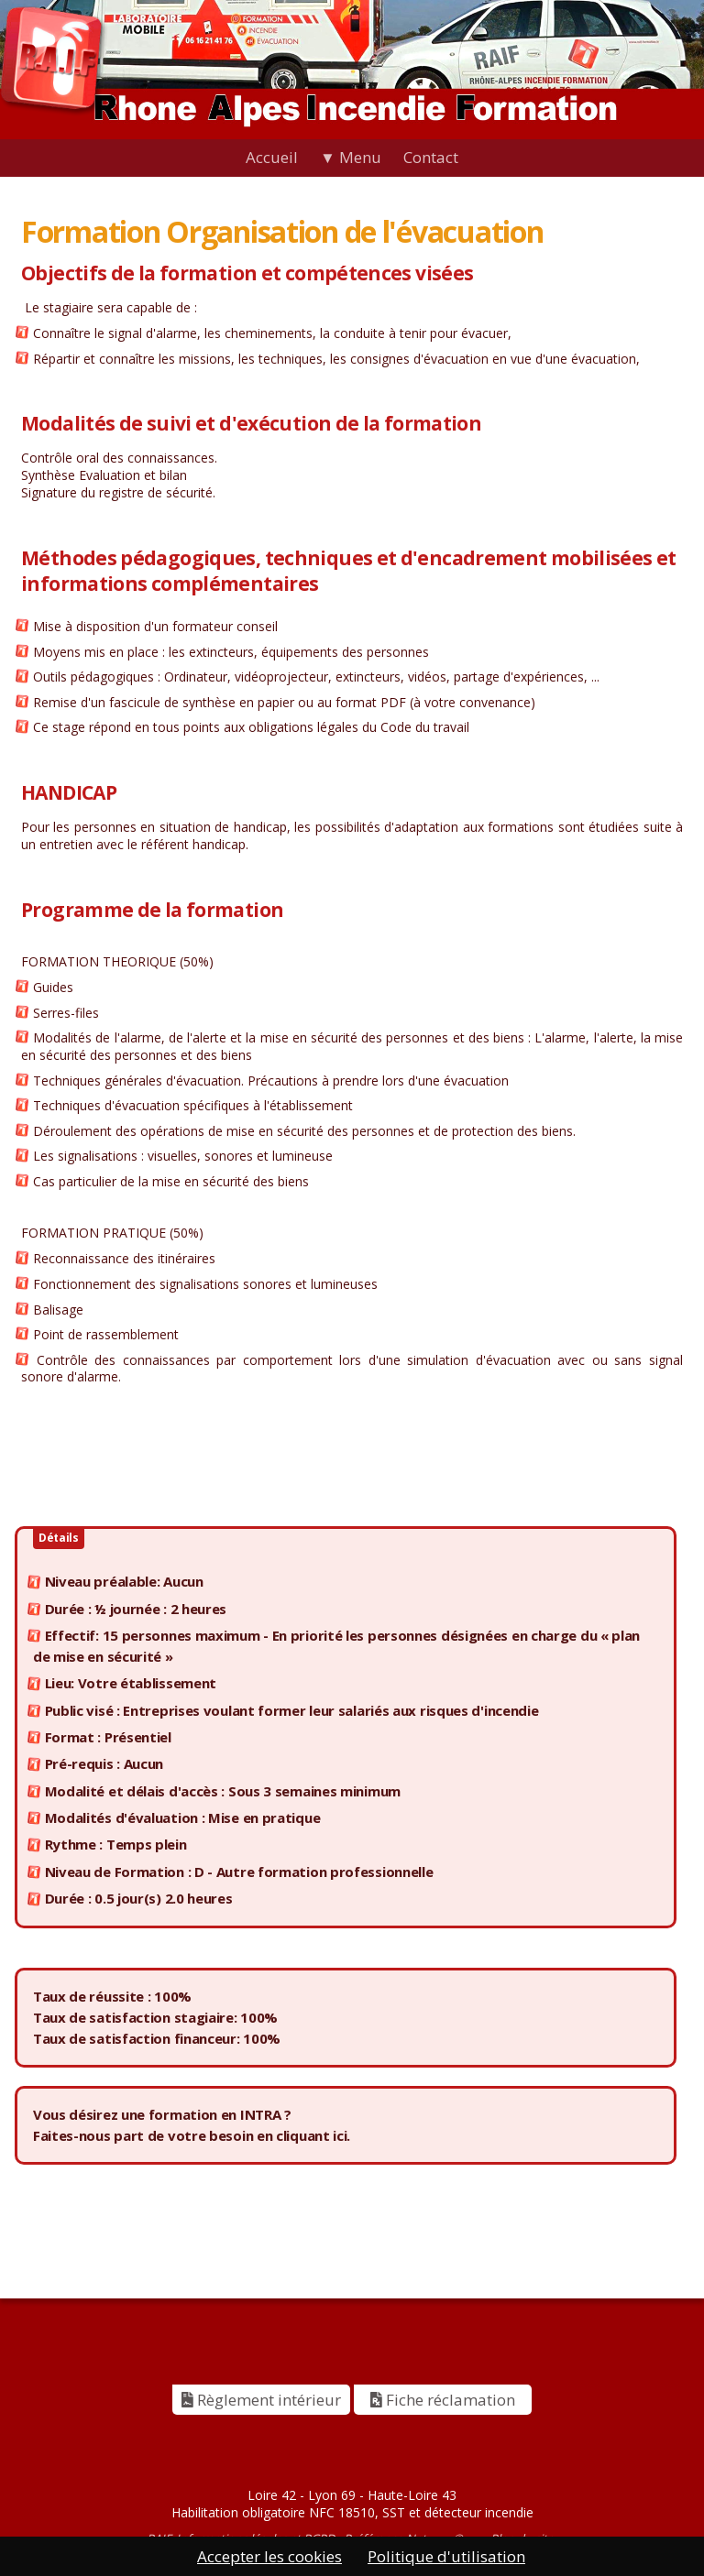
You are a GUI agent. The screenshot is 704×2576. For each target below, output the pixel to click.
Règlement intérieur (261, 2399)
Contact (430, 157)
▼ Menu (350, 157)
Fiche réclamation (442, 2399)
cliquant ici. (313, 2135)
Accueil (272, 157)
